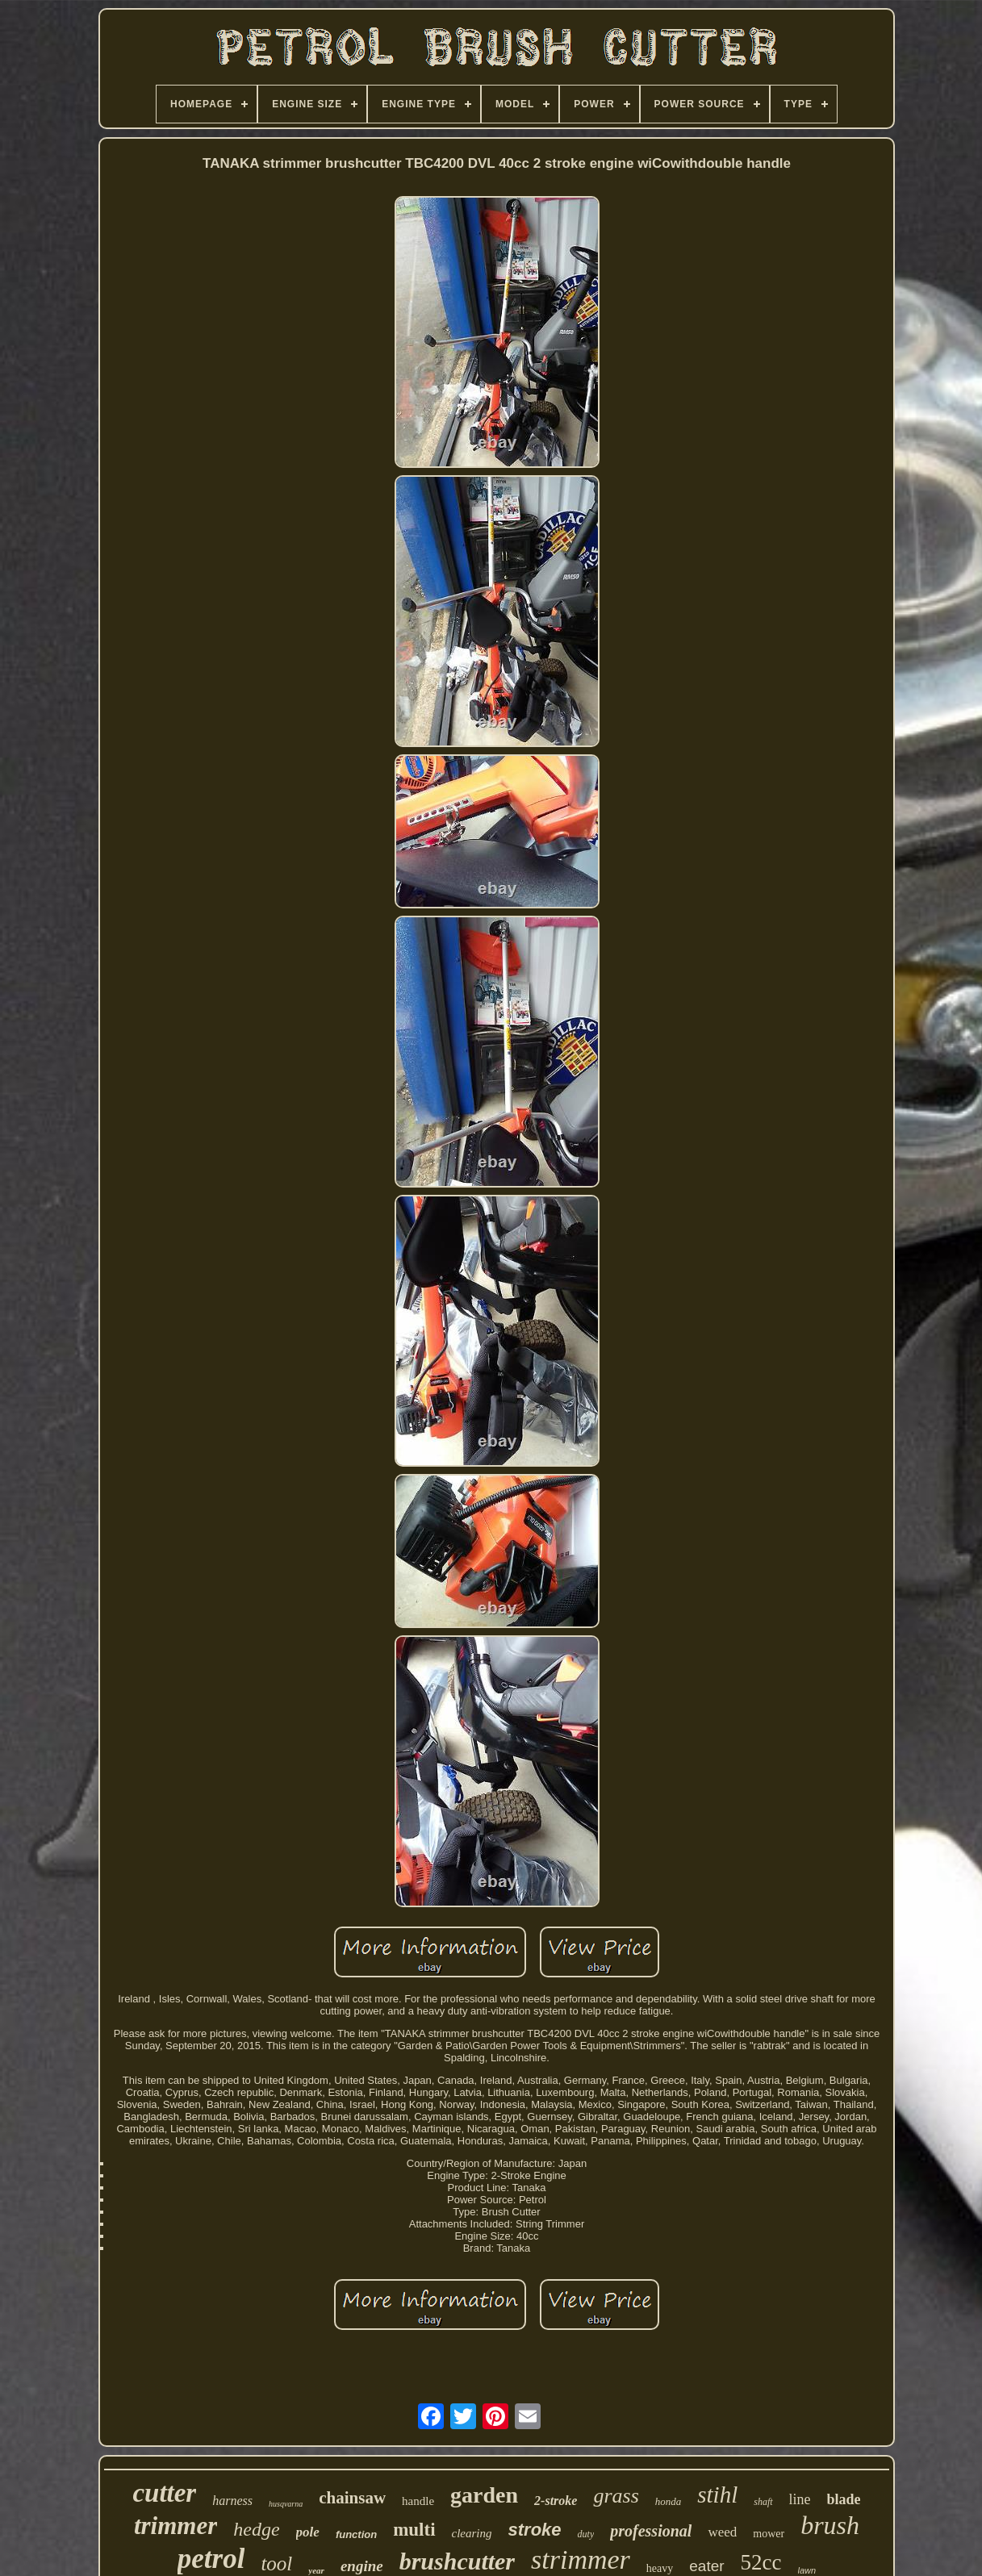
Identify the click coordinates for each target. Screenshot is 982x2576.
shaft (763, 2501)
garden (484, 2494)
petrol (211, 2558)
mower (768, 2534)
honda (668, 2501)
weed (722, 2532)
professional (651, 2531)
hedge (256, 2529)
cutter (164, 2492)
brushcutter (457, 2561)
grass (615, 2495)
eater (706, 2565)
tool (276, 2563)
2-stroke (555, 2500)
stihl (717, 2494)
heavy (659, 2568)
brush (829, 2525)
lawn (807, 2570)
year (316, 2570)
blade (844, 2499)
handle (418, 2501)
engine (362, 2565)
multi (414, 2530)
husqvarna (286, 2503)
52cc (761, 2562)
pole (308, 2532)
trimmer (175, 2525)
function (356, 2534)
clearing (472, 2533)
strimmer (580, 2559)
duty (586, 2534)
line (800, 2499)
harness (232, 2500)
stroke (535, 2530)
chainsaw (352, 2497)
